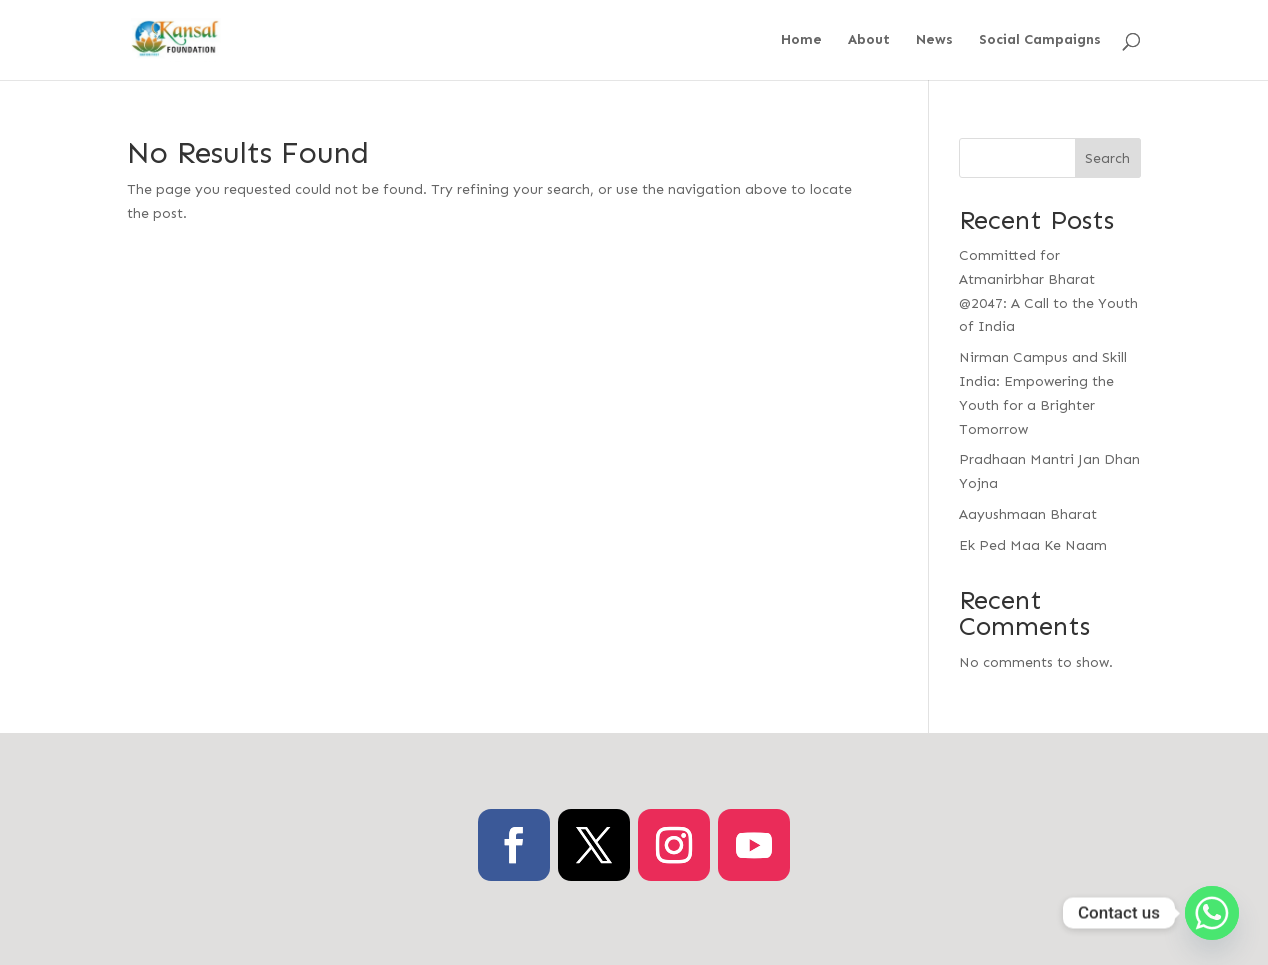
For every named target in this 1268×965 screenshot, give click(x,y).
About (869, 40)
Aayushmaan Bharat (1028, 514)
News (934, 40)
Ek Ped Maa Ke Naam (1033, 545)
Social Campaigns (1040, 40)
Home (801, 40)
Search (1107, 158)
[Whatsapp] (1212, 913)
